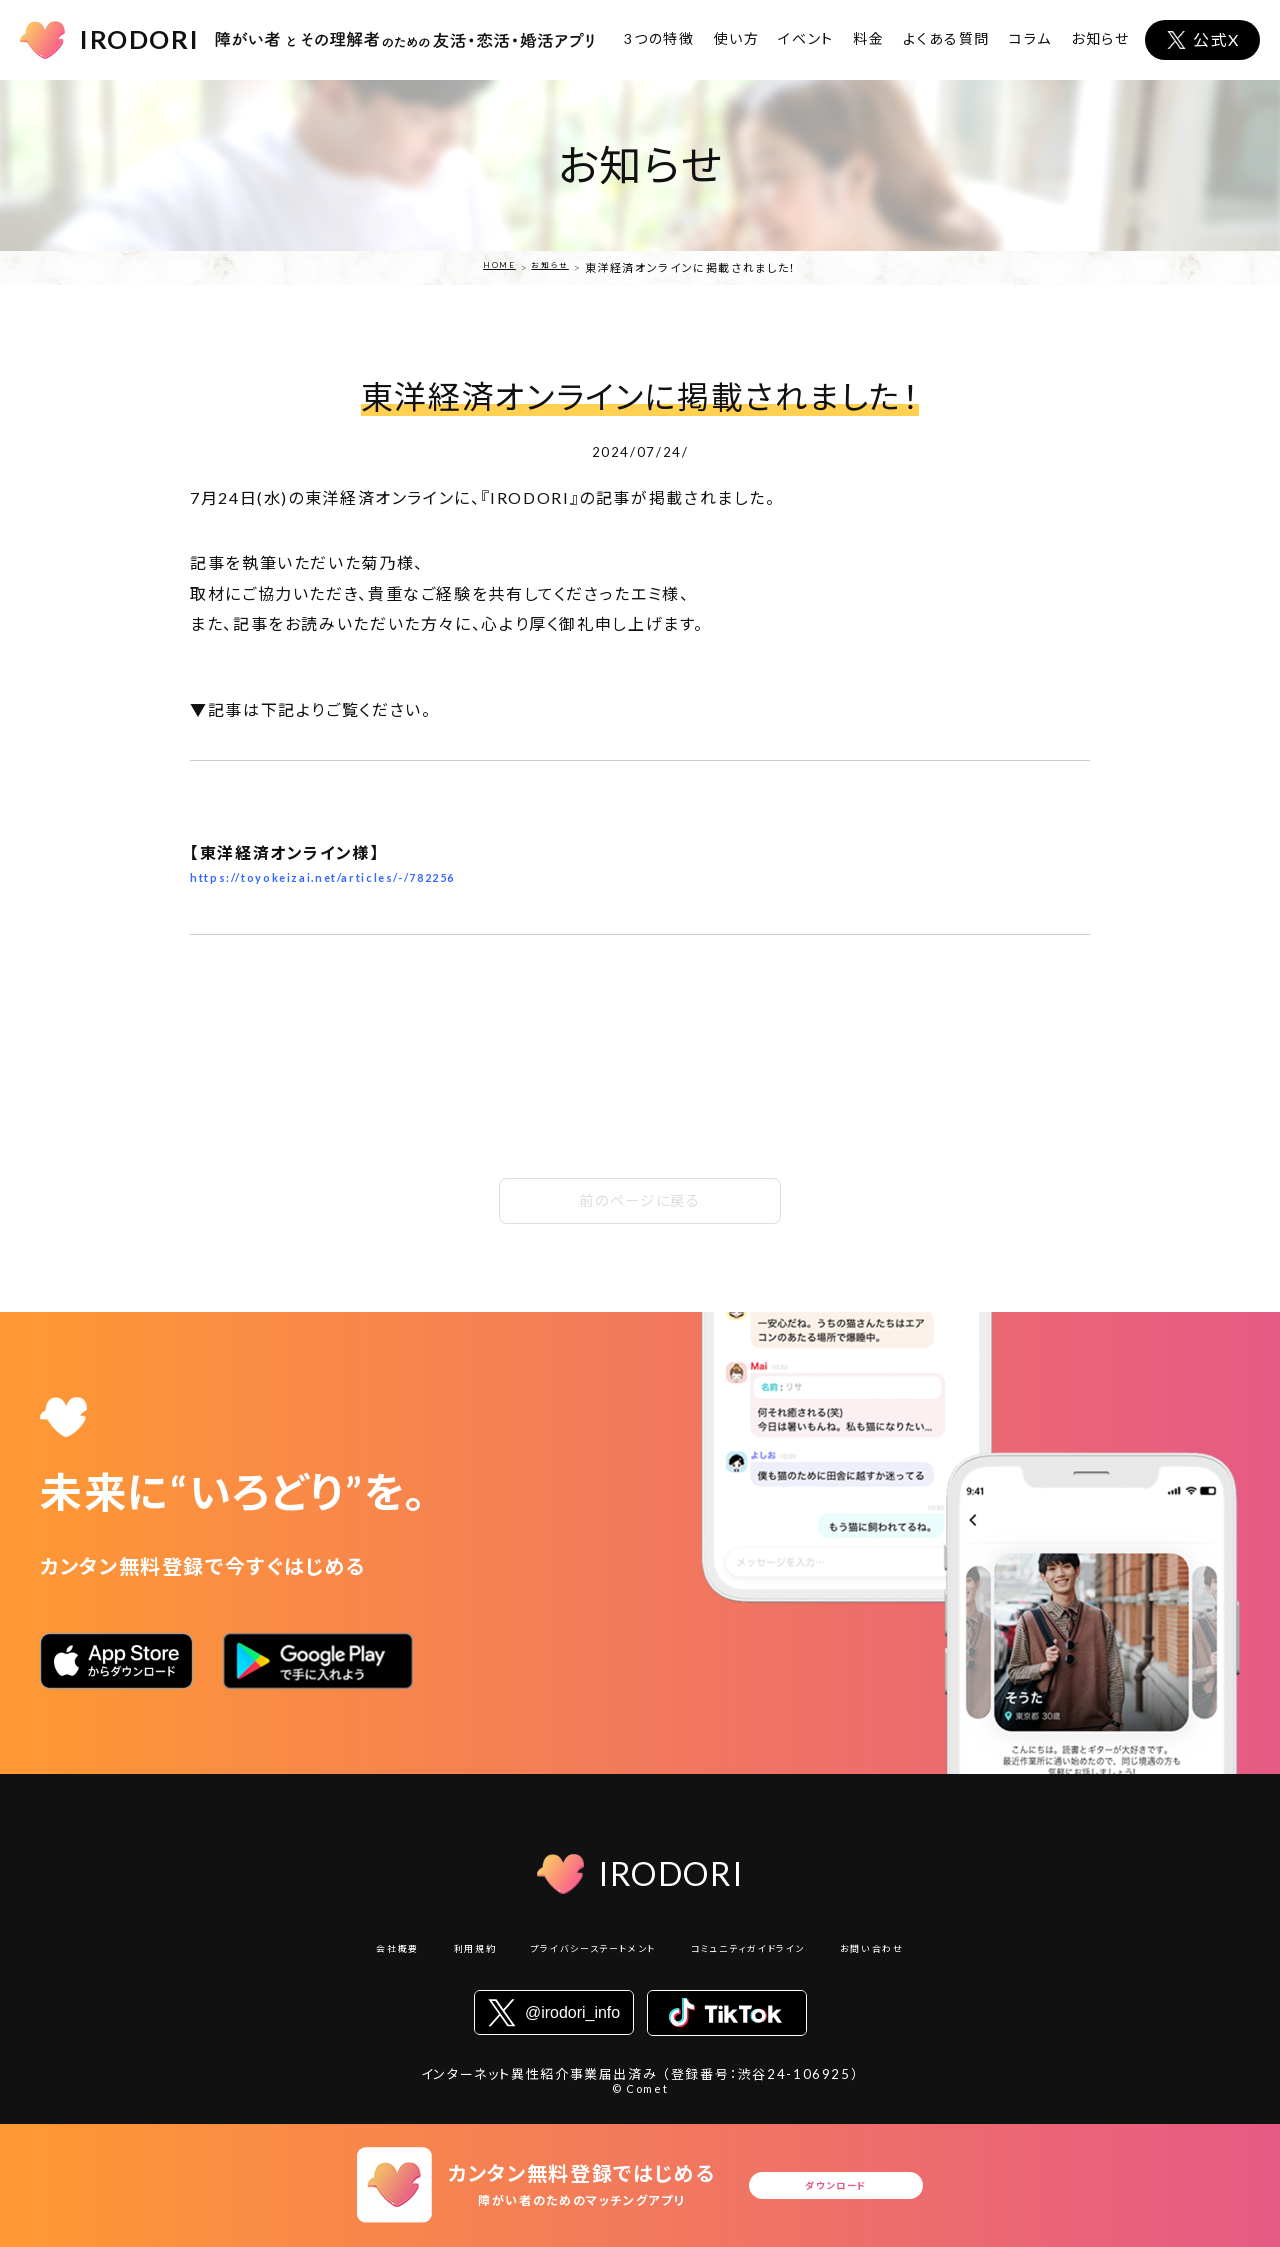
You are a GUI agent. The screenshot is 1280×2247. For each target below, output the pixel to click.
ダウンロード (842, 2185)
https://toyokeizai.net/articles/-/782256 (370, 882)
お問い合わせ (930, 1953)
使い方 (737, 38)
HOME (494, 267)
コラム (1030, 38)
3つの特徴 (659, 38)
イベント (806, 38)
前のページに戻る (640, 1201)
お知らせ (1100, 38)
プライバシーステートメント (578, 1953)
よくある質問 (946, 38)
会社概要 (336, 1953)
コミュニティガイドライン (776, 1953)
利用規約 (429, 1953)
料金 (868, 38)
